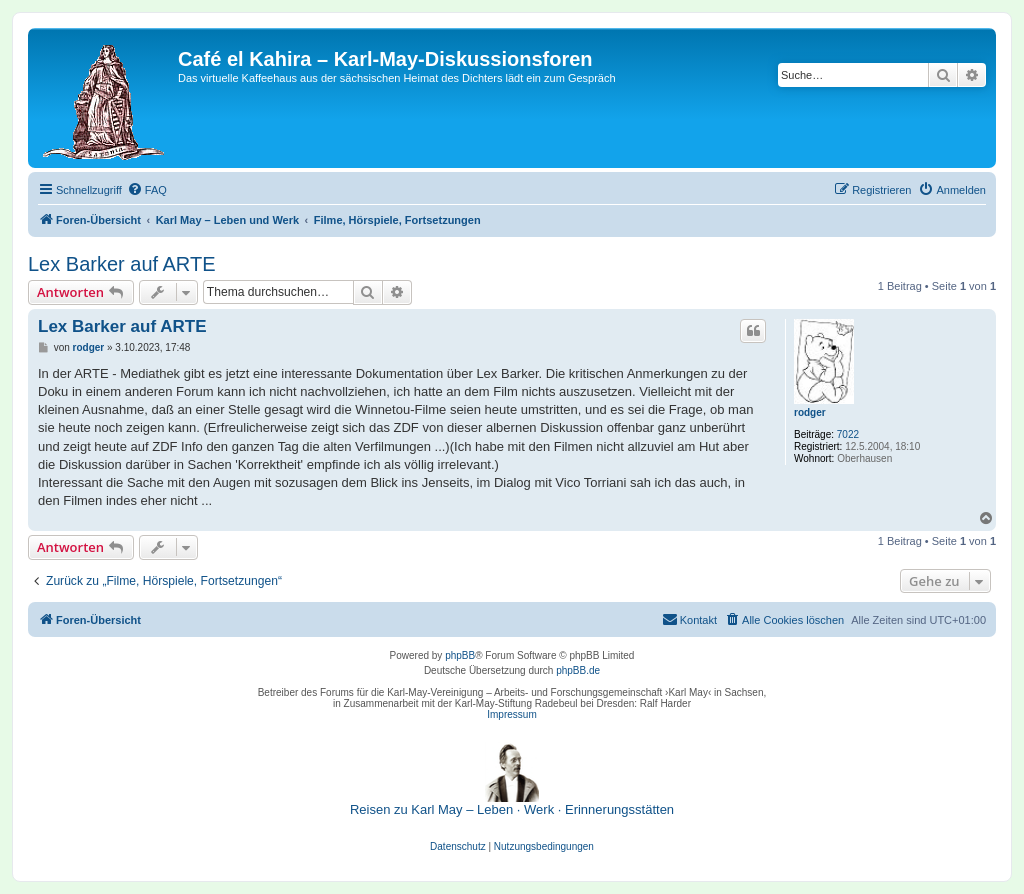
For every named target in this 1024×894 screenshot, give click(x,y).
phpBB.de (578, 670)
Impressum (511, 714)
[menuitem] (147, 190)
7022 (848, 434)
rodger (810, 412)
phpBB (460, 655)
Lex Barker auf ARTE (122, 264)
